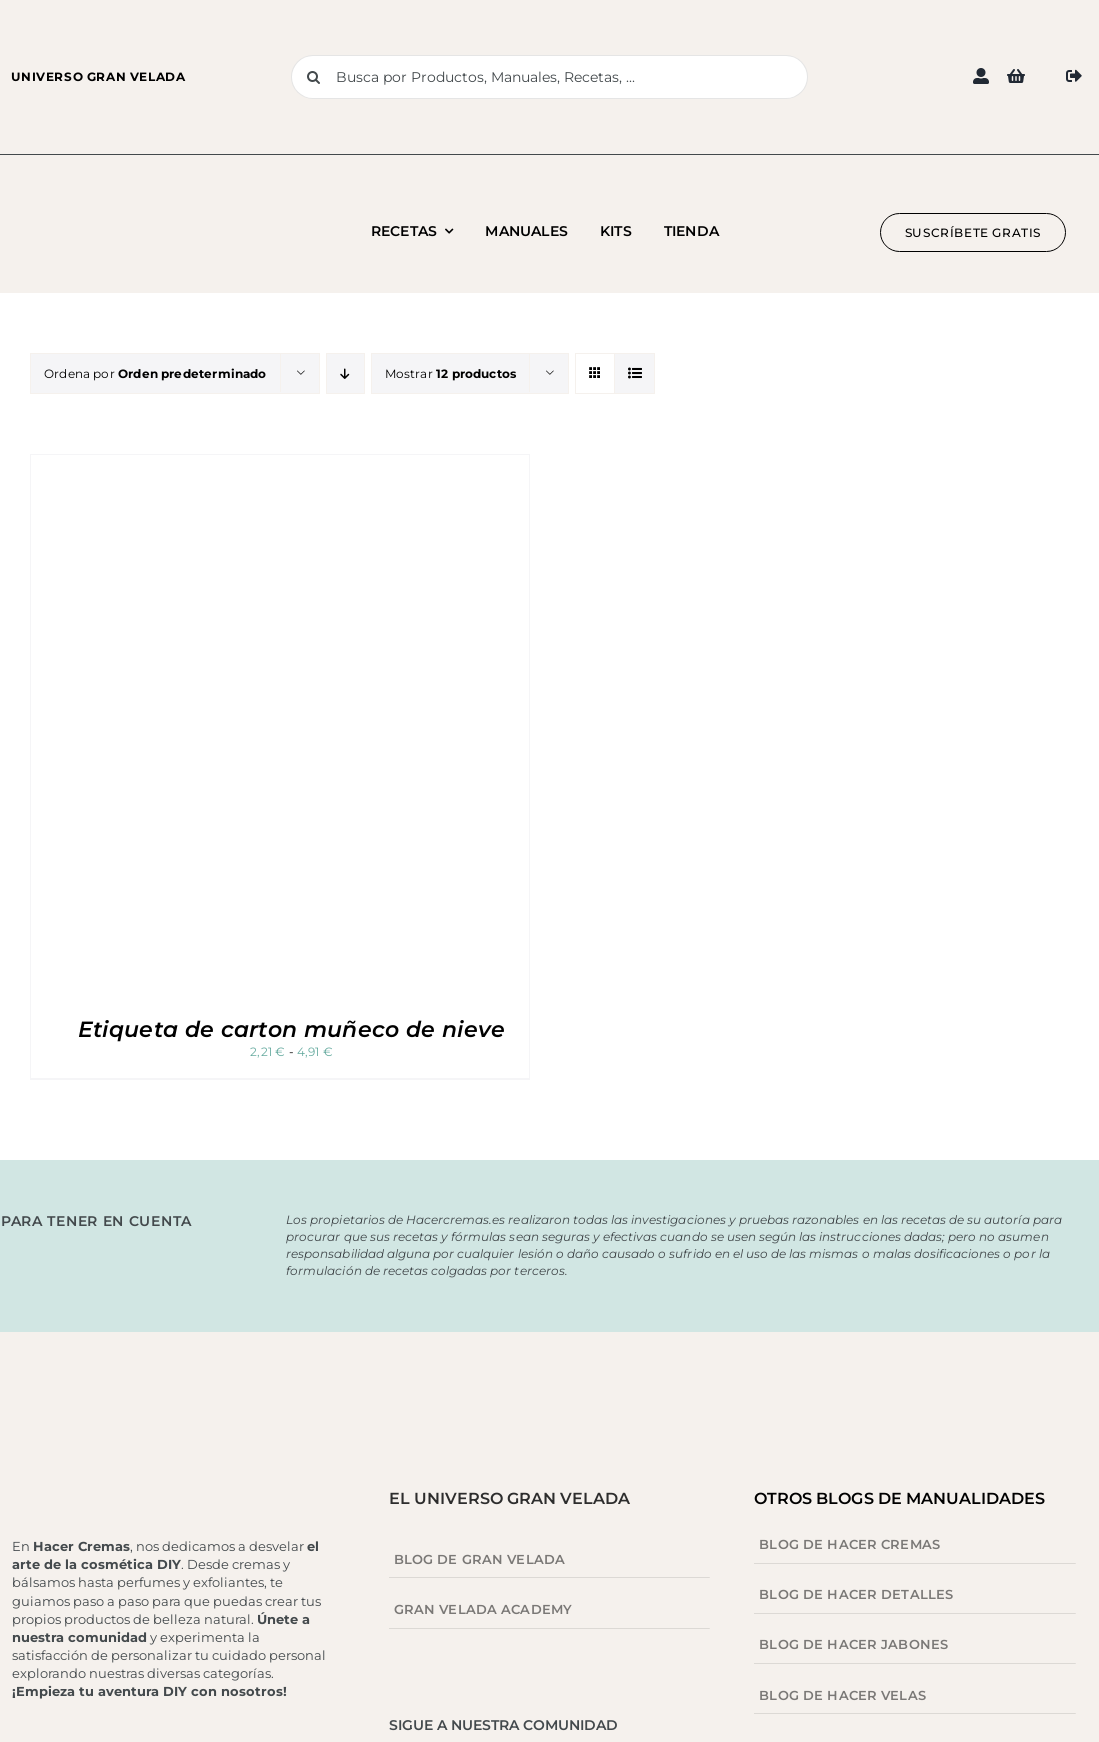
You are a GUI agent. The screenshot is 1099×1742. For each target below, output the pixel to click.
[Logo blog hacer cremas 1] (121, 212)
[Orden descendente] (345, 373)
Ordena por (155, 373)
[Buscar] (313, 77)
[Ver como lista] (634, 373)
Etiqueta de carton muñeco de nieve (292, 1029)
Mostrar (451, 373)
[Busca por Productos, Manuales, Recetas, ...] (549, 77)
